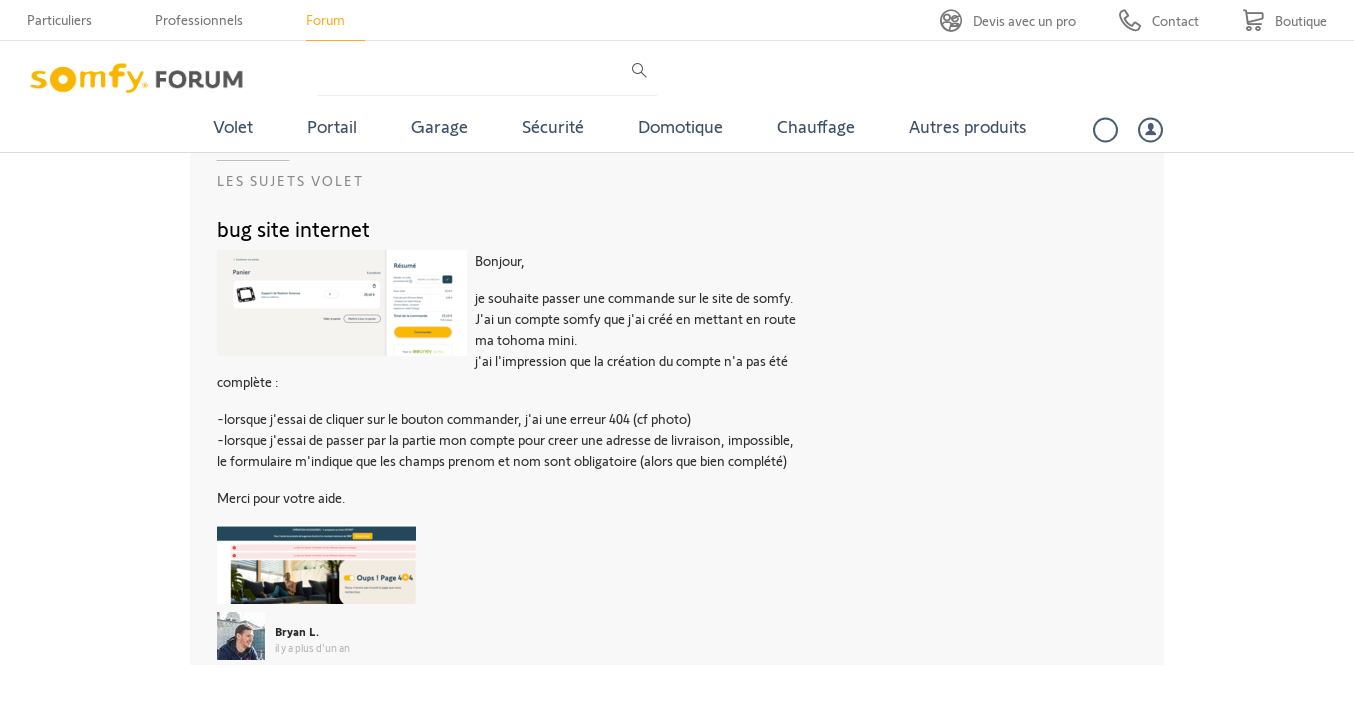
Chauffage (816, 126)
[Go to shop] (1284, 20)
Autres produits (968, 126)
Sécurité (553, 126)
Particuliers (59, 19)
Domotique (680, 126)
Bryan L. (297, 631)
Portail (332, 126)
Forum (325, 19)
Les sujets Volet (290, 180)
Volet (233, 126)
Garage (439, 126)
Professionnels (199, 19)
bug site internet (293, 228)
